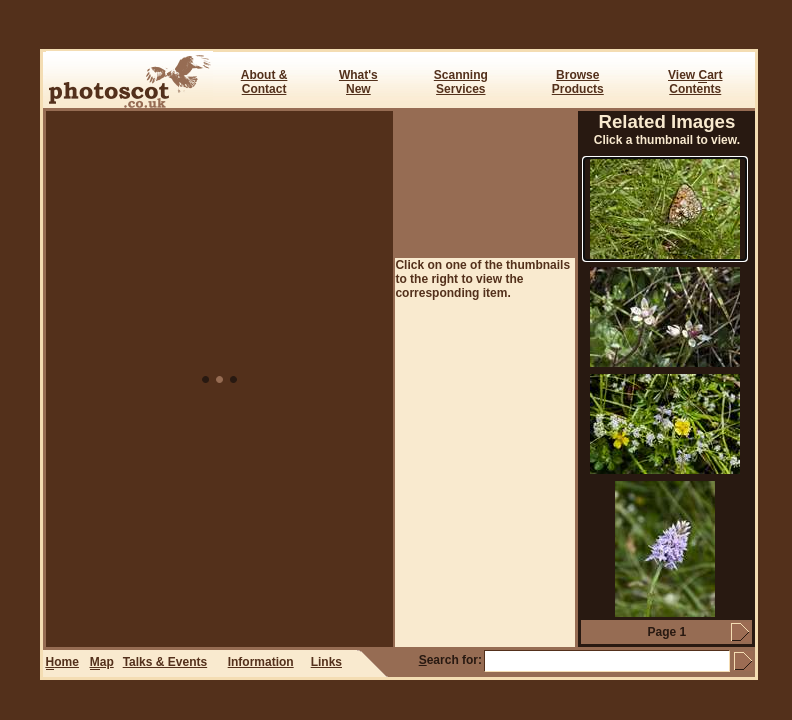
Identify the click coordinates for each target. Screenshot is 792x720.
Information (261, 662)
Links (326, 662)
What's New (358, 82)
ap (102, 662)
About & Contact (264, 82)
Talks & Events (165, 662)
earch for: (450, 660)
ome (62, 662)
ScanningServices (461, 82)
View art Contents (695, 82)
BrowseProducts (578, 82)
